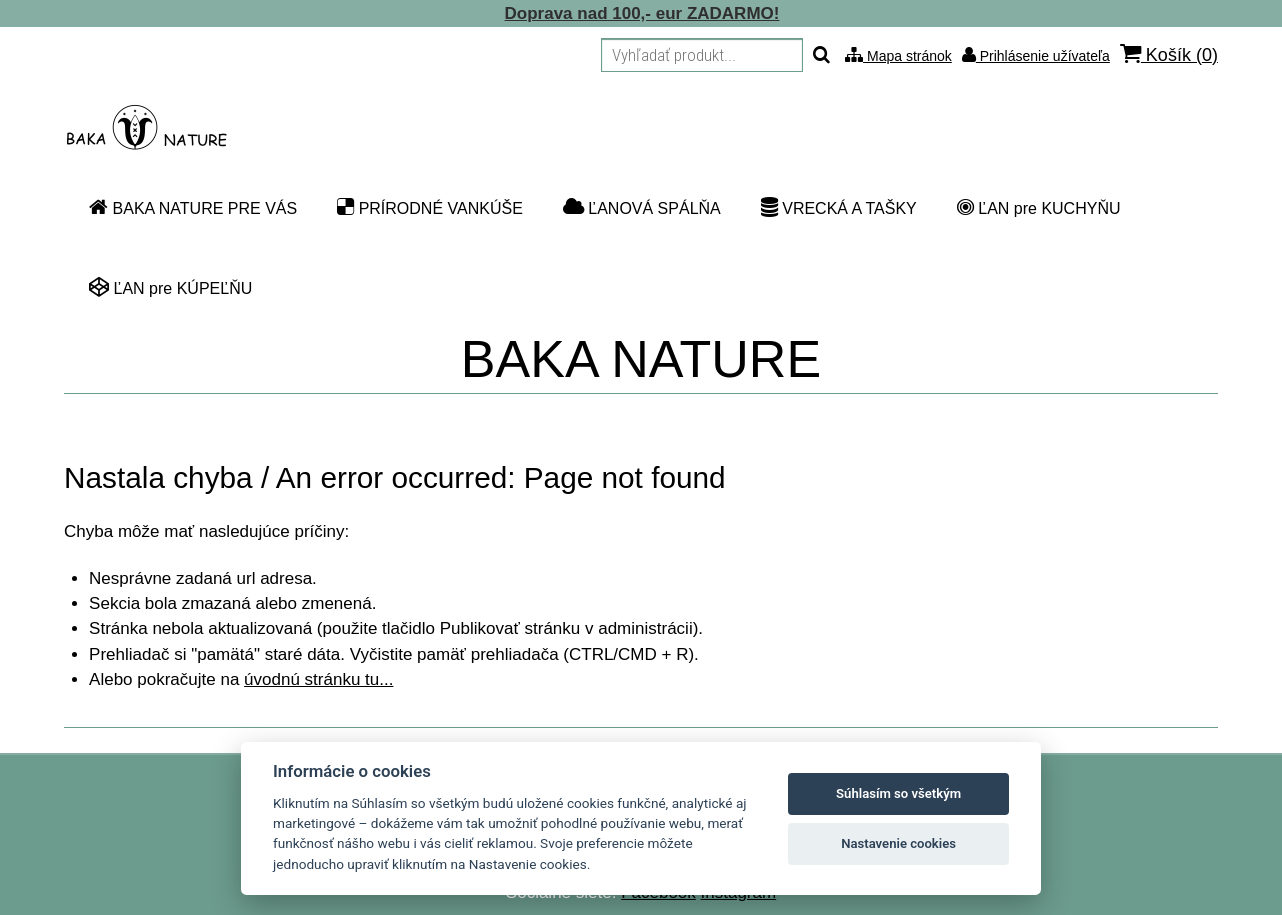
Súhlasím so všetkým (898, 793)
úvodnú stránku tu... (318, 679)
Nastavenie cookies (898, 843)
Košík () (1169, 54)
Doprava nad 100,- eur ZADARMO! (642, 13)
